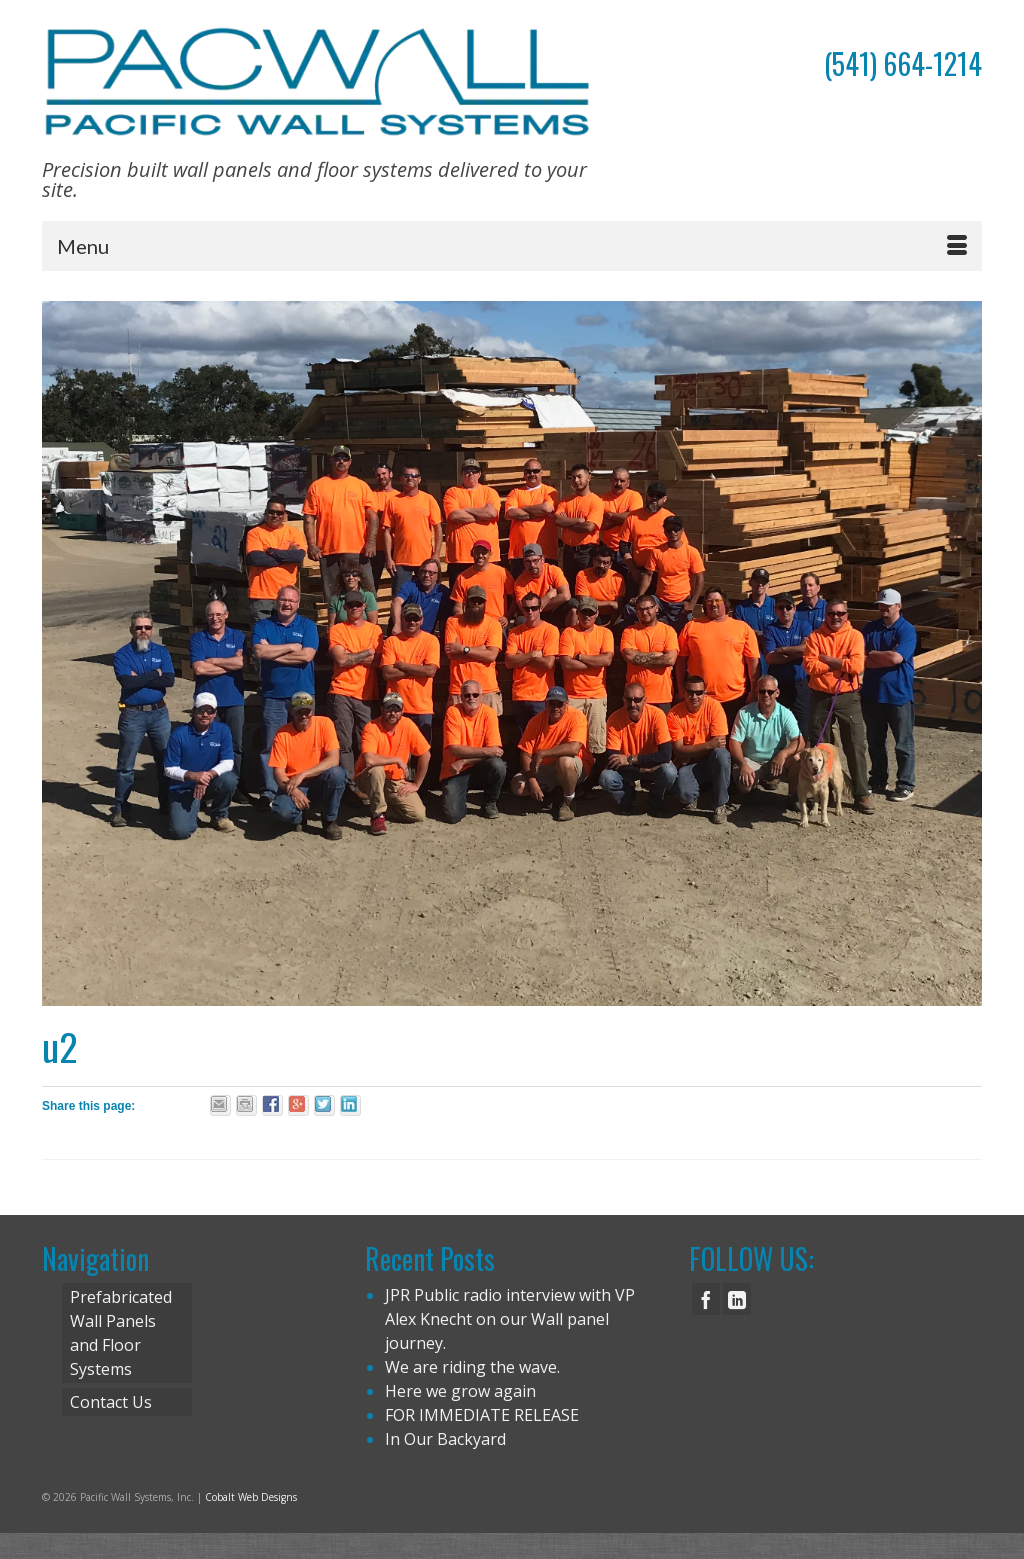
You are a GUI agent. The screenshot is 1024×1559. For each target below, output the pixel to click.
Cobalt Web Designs (251, 1497)
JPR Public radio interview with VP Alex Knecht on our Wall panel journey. (510, 1319)
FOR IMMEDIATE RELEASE (482, 1415)
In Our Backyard (445, 1439)
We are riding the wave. (472, 1367)
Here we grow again (460, 1391)
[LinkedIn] (737, 1299)
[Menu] (512, 246)
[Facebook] (706, 1299)
